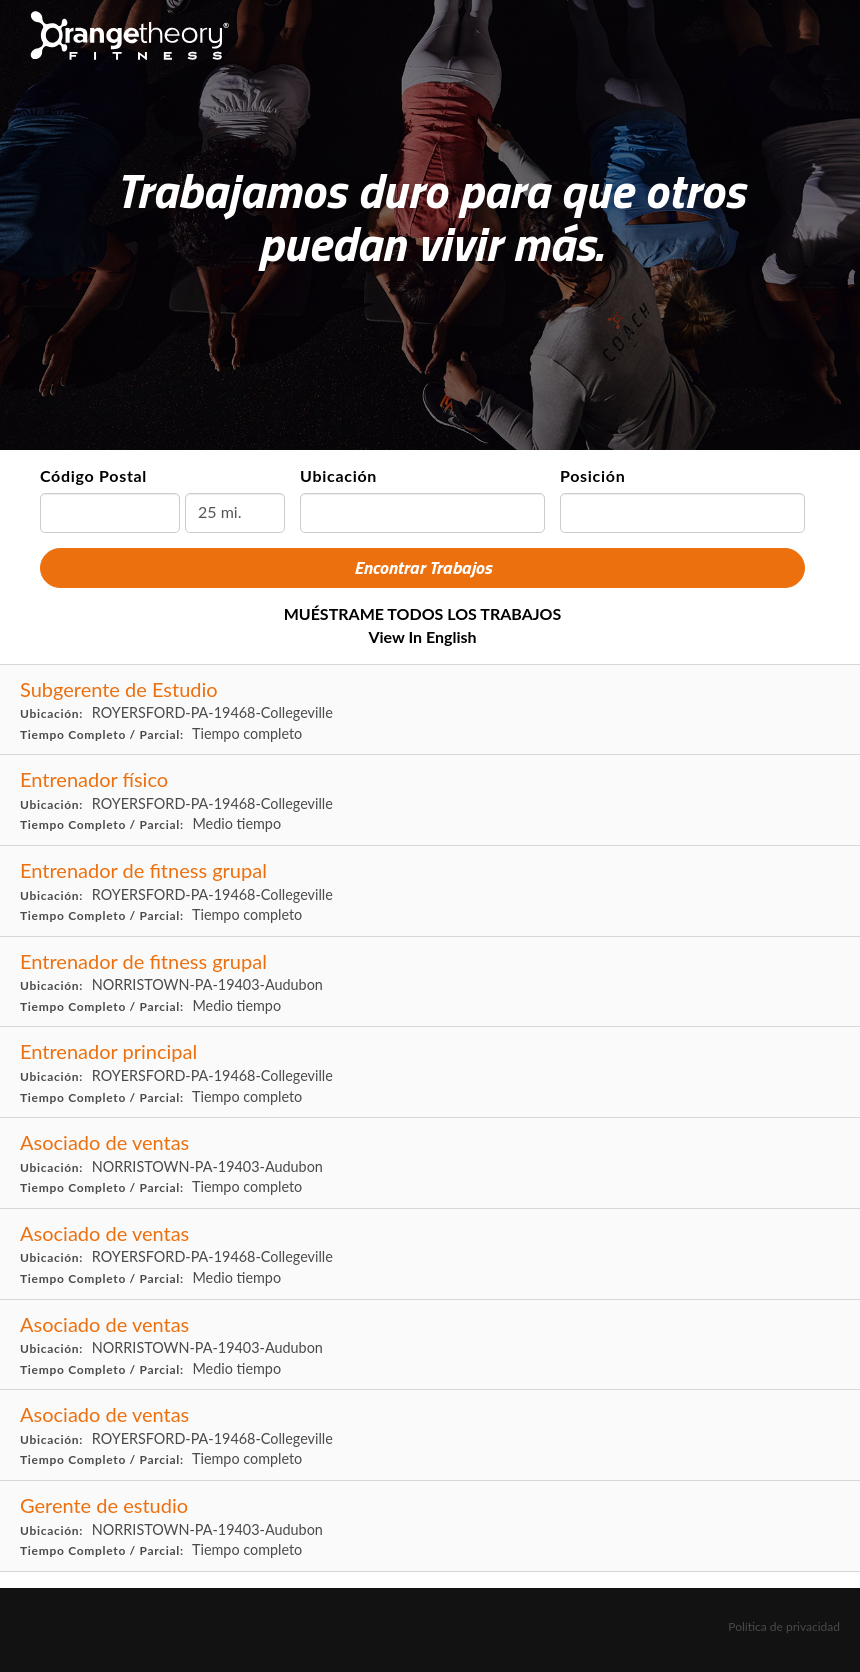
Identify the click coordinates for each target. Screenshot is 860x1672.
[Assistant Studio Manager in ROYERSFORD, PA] (430, 710)
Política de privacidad (784, 1626)
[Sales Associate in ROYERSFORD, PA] (430, 1254)
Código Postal (93, 475)
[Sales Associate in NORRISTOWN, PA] (430, 1163)
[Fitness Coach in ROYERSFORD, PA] (430, 800)
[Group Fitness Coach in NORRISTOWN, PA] (430, 982)
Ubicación (338, 475)
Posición (592, 475)
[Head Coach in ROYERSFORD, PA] (430, 1072)
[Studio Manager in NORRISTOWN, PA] (430, 1526)
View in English (422, 636)
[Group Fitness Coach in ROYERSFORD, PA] (430, 891)
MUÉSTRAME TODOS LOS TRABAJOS (423, 613)
